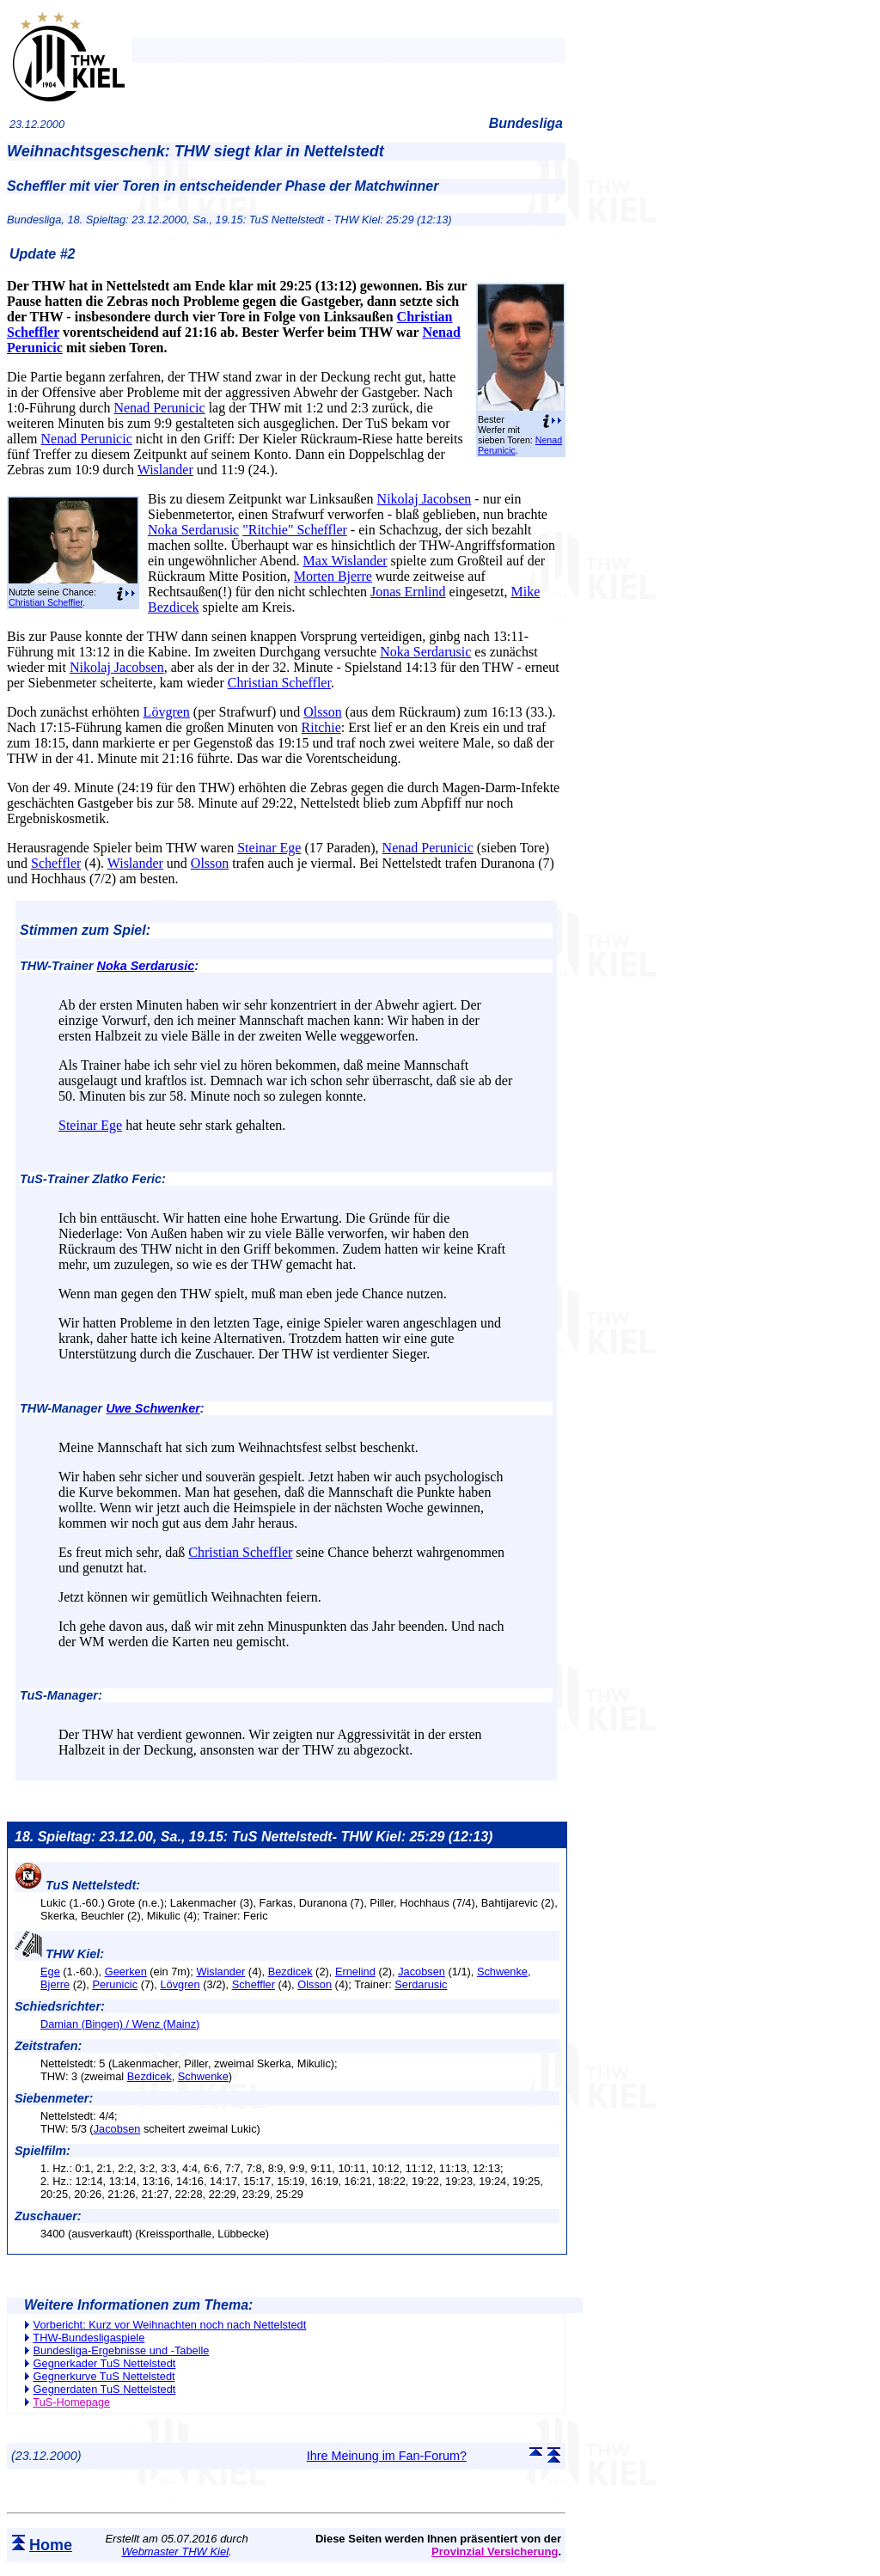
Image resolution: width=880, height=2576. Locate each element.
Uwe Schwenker (153, 1408)
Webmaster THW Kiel (175, 2551)
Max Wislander (344, 560)
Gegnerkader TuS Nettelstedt (105, 2363)
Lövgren (167, 712)
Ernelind (355, 1971)
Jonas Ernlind (408, 591)
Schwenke (502, 1971)
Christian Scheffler (45, 602)
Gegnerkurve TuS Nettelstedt (104, 2376)
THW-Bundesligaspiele (88, 2337)
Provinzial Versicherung (494, 2551)
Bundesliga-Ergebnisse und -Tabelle (122, 2350)
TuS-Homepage (71, 2402)
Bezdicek (290, 1971)
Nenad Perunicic (159, 407)
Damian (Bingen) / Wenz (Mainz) (119, 2023)
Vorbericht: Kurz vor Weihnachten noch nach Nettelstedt (170, 2324)
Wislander (165, 469)
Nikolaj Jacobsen (424, 498)
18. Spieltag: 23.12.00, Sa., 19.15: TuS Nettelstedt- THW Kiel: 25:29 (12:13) (253, 1836)
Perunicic (115, 1984)
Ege (50, 1971)
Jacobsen (421, 1971)
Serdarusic (420, 1984)
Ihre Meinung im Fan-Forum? (387, 2456)
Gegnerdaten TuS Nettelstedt (105, 2389)
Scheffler (56, 863)
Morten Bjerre (333, 576)
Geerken (126, 1971)
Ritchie (321, 727)
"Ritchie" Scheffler (294, 529)
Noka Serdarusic (193, 529)
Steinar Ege (269, 847)
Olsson (322, 712)
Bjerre (55, 1984)
